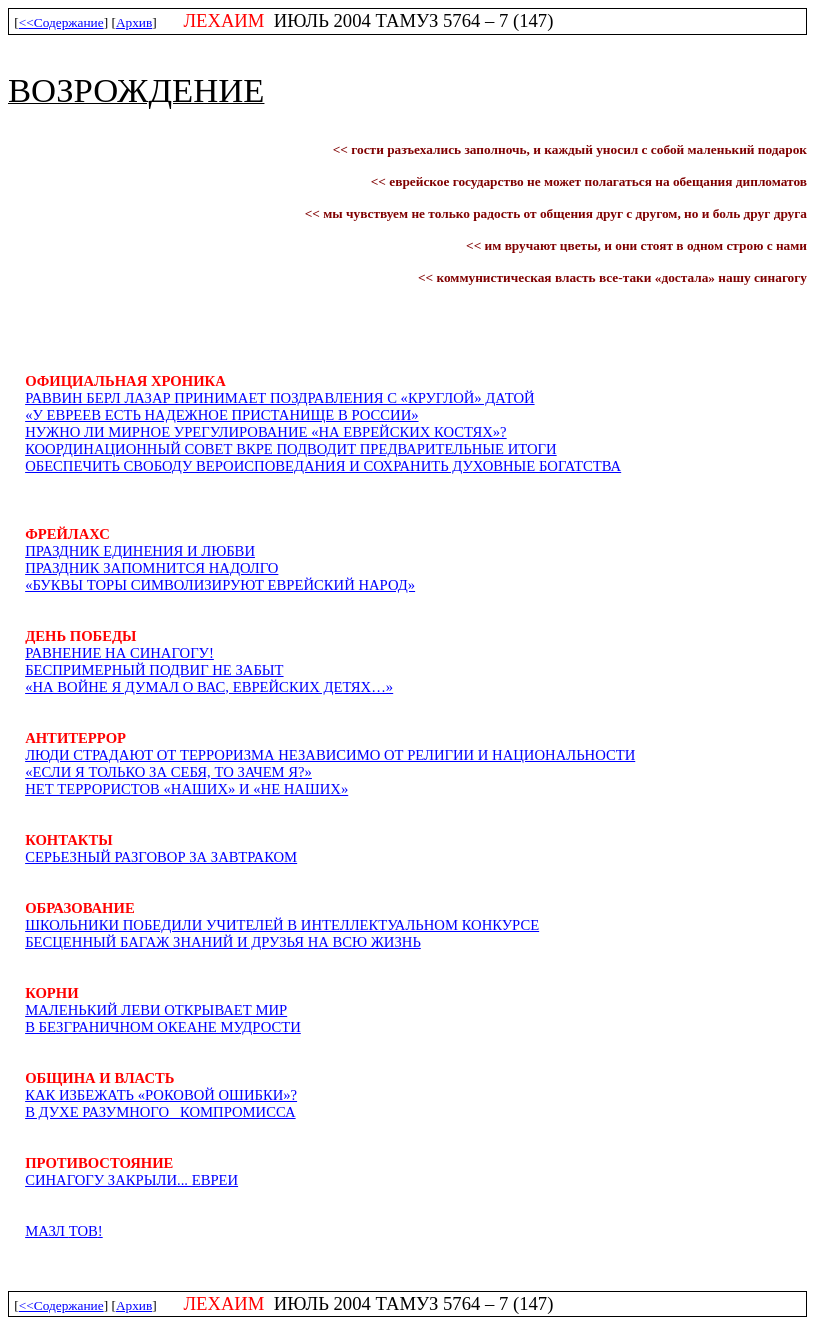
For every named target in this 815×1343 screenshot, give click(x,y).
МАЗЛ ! (64, 1231)
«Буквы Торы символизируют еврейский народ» (220, 585)
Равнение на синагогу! (119, 653)
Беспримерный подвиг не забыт (154, 670)
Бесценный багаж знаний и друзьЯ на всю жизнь (223, 942)
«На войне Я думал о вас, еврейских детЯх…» (209, 687)
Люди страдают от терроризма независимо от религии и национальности (330, 755)
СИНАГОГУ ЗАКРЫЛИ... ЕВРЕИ (131, 1180)
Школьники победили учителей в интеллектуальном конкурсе (282, 925)
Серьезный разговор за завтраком (161, 857)
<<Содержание (61, 22)
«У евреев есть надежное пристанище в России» (221, 415)
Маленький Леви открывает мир (156, 1010)
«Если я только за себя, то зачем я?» (168, 772)
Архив (134, 22)
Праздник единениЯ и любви (140, 551)
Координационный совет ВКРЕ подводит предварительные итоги (291, 449)
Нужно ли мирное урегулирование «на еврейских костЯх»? (266, 432)
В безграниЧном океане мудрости (163, 1027)
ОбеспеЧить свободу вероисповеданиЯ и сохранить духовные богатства (323, 466)
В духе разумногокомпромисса (160, 1112)
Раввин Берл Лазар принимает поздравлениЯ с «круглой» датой (279, 398)
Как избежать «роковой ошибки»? (161, 1095)
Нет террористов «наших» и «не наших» (186, 789)
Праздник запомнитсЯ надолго (151, 568)
